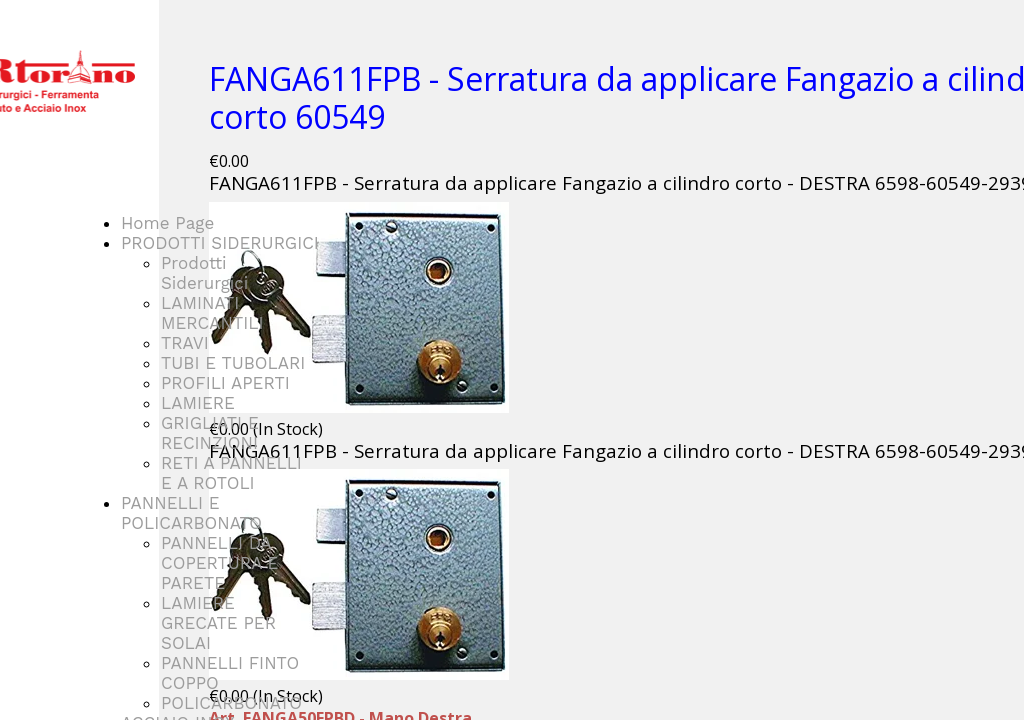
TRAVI (185, 343)
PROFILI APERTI (225, 383)
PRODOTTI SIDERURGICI (220, 243)
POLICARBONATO (231, 703)
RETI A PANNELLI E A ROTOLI (231, 473)
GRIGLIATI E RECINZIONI (210, 433)
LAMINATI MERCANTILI (212, 313)
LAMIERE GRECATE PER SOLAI (218, 623)
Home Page (167, 223)
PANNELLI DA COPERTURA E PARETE (219, 563)
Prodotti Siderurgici (204, 273)
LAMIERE (198, 403)
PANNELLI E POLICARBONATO (191, 513)
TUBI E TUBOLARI (233, 363)
